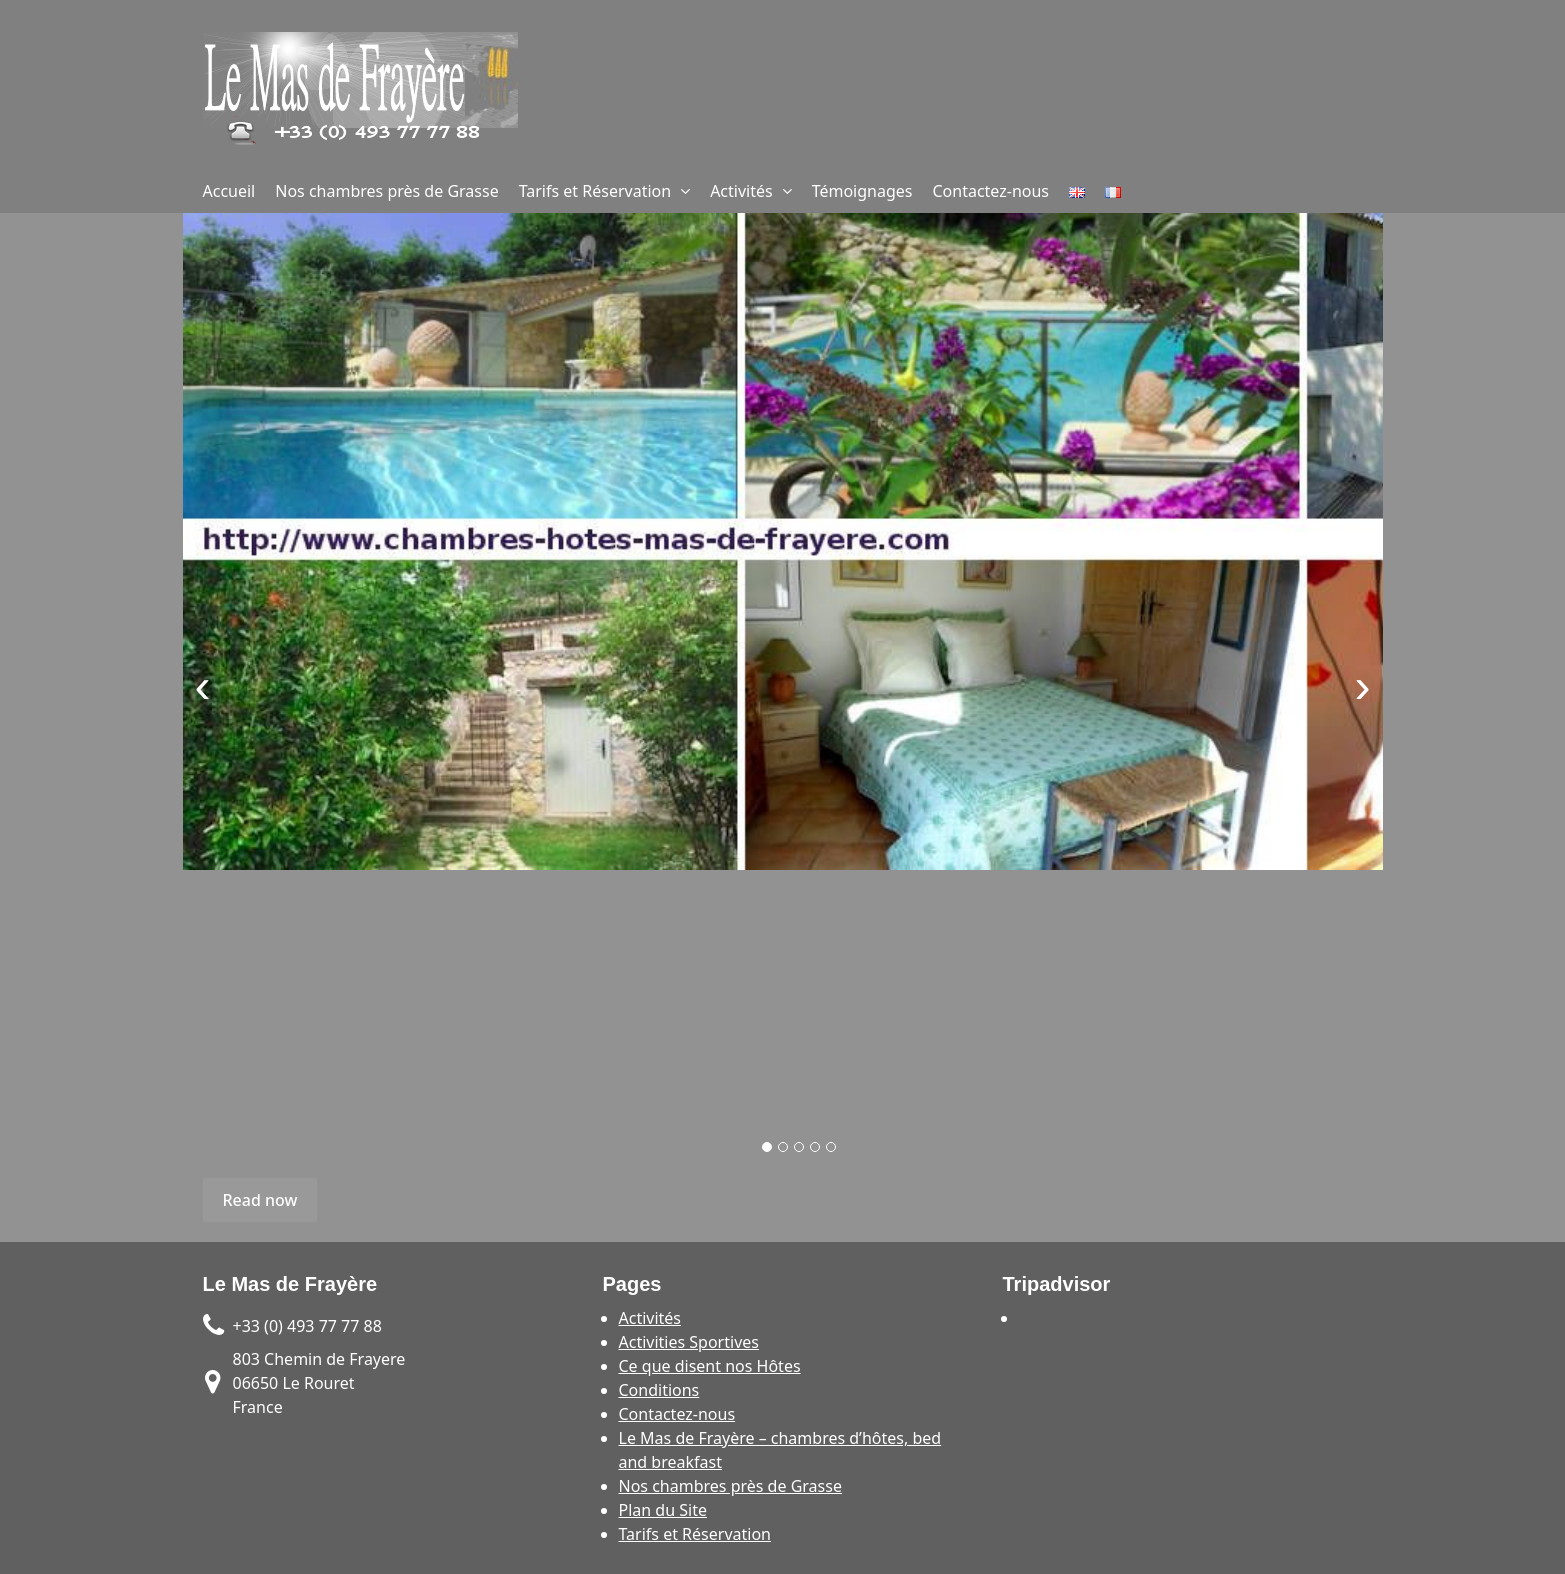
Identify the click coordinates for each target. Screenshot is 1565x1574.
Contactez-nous (991, 191)
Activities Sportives (689, 1342)
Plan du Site (663, 1510)
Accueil (229, 191)
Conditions (659, 1390)
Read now (260, 1200)
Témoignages (862, 191)
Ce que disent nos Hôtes (710, 1366)
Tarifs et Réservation (595, 191)
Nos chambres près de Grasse (386, 191)
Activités (741, 191)
